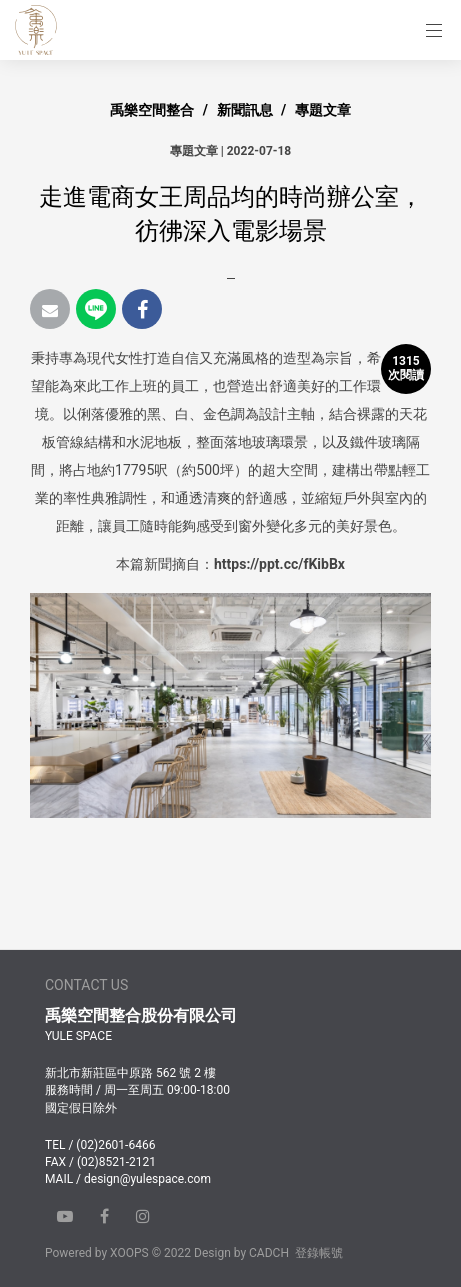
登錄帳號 (319, 1253)
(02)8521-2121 (116, 1162)
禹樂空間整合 (152, 110)
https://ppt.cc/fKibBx (279, 564)
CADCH (269, 1253)
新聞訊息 (245, 110)
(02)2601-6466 (115, 1145)
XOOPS (129, 1253)
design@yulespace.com (147, 1179)
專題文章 (323, 110)
